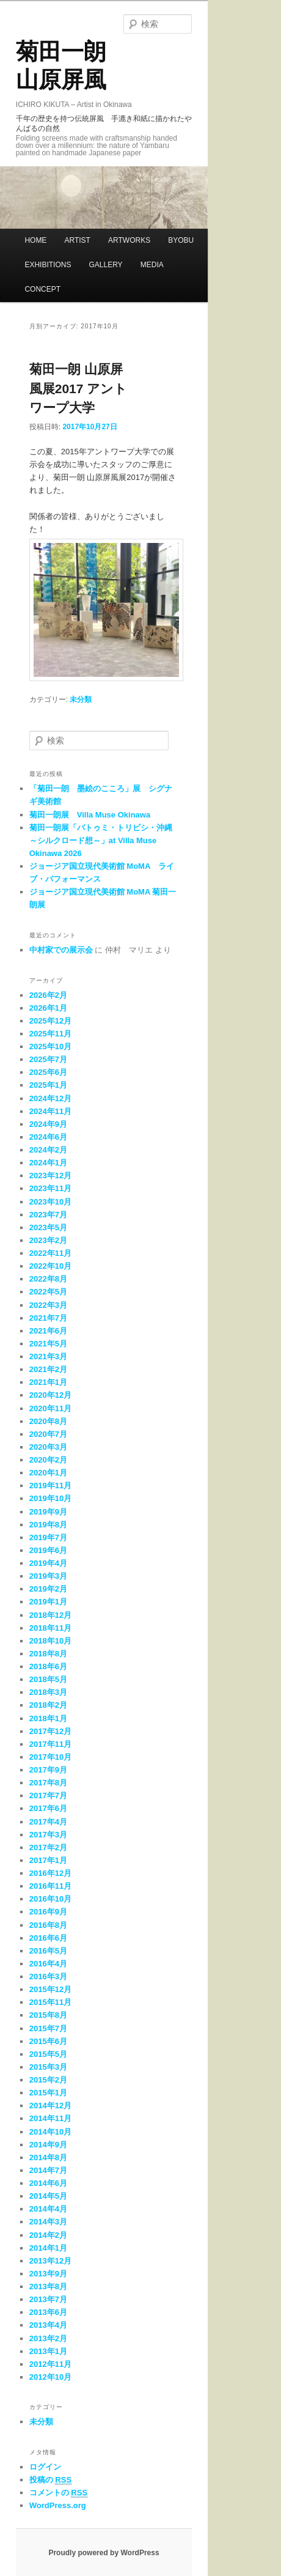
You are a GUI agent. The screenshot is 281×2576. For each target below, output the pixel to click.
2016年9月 (48, 1911)
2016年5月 (48, 1950)
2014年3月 (48, 2221)
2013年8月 (48, 2286)
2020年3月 (48, 1447)
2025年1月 (48, 1085)
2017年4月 (48, 1821)
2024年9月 (48, 1124)
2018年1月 (48, 1718)
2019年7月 (48, 1537)
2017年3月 (48, 1834)
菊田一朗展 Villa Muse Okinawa (89, 814)
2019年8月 (48, 1524)
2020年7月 (48, 1434)
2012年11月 (50, 2364)
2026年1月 (48, 1008)
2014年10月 (50, 2131)
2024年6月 (48, 1137)
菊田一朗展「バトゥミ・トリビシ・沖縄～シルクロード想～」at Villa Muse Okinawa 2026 (100, 840)
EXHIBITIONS (47, 264)
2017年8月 (48, 1782)
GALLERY (105, 264)
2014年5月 (48, 2196)
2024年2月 (48, 1149)
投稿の (50, 2480)
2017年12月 (50, 1731)
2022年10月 (50, 1266)
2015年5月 (48, 2054)
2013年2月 (48, 2338)
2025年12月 (50, 1020)
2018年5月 (48, 1679)
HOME (35, 240)
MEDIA (152, 264)
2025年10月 (50, 1046)
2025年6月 (48, 1072)
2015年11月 (50, 2002)
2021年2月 (48, 1369)
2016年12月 (50, 1873)
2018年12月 (50, 1615)
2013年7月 (48, 2299)
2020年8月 (48, 1421)
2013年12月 (50, 2260)
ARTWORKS (129, 240)
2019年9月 (48, 1511)
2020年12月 (50, 1395)
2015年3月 (48, 2067)
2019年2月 (48, 1588)
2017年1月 (48, 1860)
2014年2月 (48, 2235)
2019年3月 (48, 1576)
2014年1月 (48, 2248)
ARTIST (77, 240)
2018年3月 (48, 1692)
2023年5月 (48, 1227)
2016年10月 (50, 1898)
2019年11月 (50, 1485)
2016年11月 (50, 1886)
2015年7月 (48, 2028)
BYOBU (181, 240)
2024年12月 (50, 1098)
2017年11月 (50, 1744)
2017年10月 (50, 1757)
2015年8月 (48, 2015)
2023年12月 (50, 1175)
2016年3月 (48, 1976)
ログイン (45, 2466)
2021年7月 (48, 1318)
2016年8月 (48, 1925)
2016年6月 (48, 1938)
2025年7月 (48, 1059)
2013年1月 (48, 2351)
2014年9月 (48, 2144)
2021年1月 (48, 1382)
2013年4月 (48, 2325)
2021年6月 (48, 1330)
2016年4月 (48, 1963)
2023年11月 (50, 1188)
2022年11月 (50, 1253)
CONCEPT (42, 289)
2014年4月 (48, 2208)
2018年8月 (48, 1653)
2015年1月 (48, 2092)
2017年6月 (48, 1808)
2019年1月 (48, 1601)
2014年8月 (48, 2157)
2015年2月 (48, 2079)
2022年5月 (48, 1291)
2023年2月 (48, 1240)
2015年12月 (50, 1989)
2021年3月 (48, 1356)
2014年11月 (50, 2118)
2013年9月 (48, 2273)
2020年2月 (48, 1459)
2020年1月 (48, 1472)
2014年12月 (50, 2105)
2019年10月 (50, 1498)
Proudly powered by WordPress (103, 2552)
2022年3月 (48, 1305)
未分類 (81, 699)
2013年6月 (48, 2312)
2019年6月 (48, 1550)
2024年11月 (50, 1111)
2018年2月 (48, 1705)
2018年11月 (50, 1628)
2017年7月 (48, 1795)
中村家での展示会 (61, 949)
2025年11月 (50, 1033)
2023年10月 (50, 1201)
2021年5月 (48, 1343)
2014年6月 (48, 2183)
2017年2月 (48, 1847)
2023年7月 (48, 1214)
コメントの (58, 2493)
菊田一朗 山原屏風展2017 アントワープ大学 (78, 388)
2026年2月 (48, 995)
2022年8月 (48, 1278)
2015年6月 (48, 2041)
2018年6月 (48, 1666)
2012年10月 (50, 2377)
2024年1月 (48, 1162)
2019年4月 (48, 1563)
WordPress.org (57, 2505)
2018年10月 (50, 1640)
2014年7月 (48, 2170)
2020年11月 (50, 1408)
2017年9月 (48, 1769)
